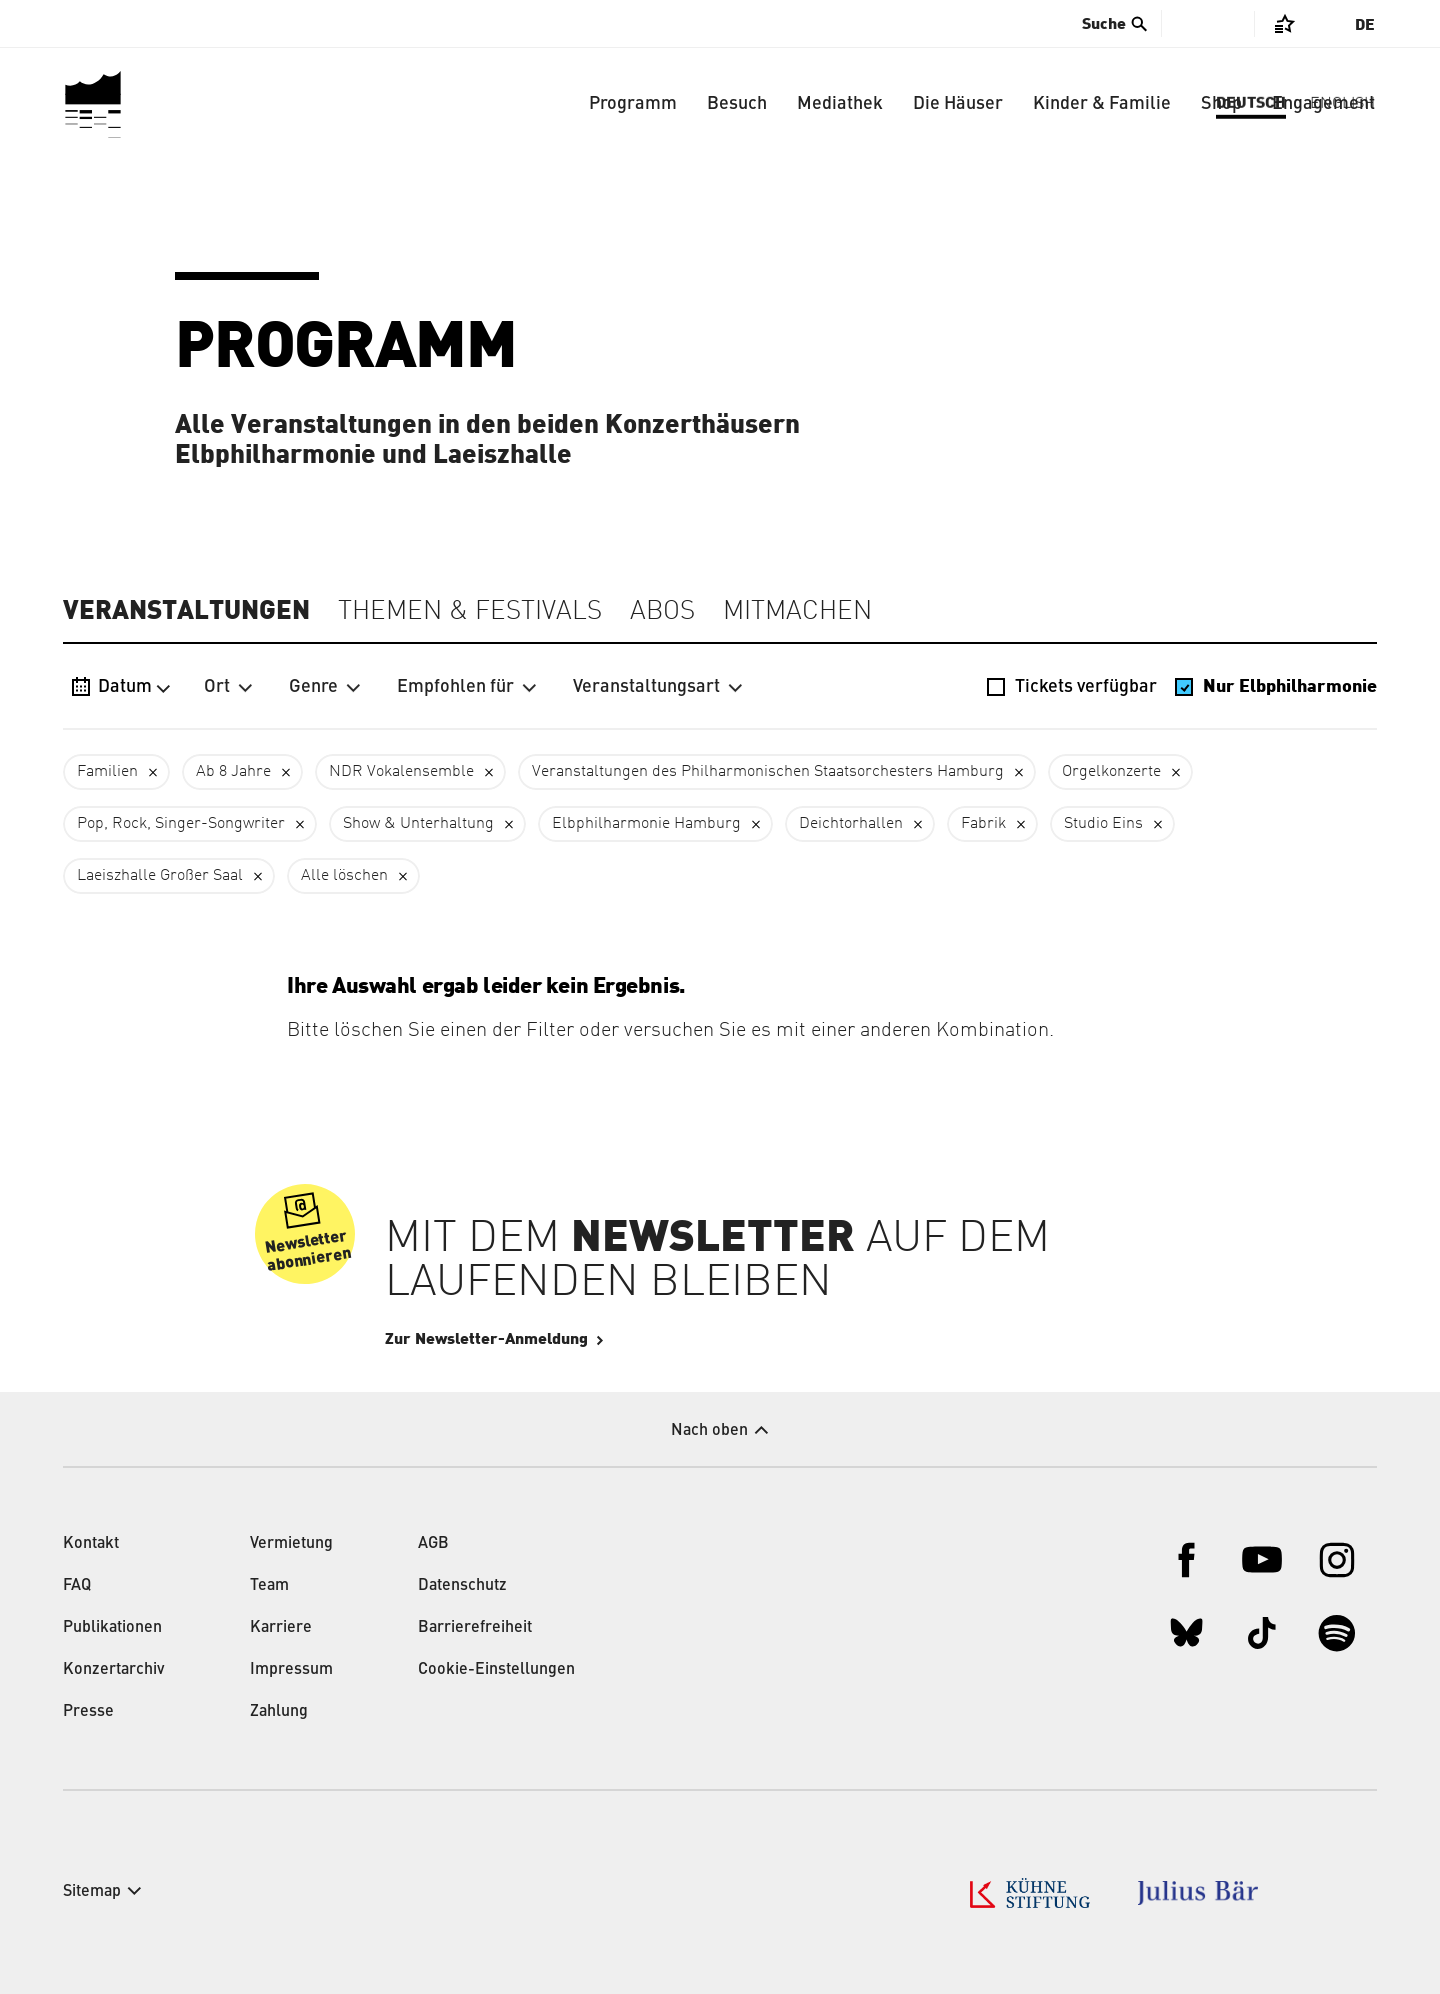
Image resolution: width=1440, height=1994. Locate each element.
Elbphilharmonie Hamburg (646, 824)
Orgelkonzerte (1111, 772)
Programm (633, 104)
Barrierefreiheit (475, 1628)
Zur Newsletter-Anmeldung (546, 1339)
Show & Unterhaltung (418, 824)
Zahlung (279, 1712)
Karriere (281, 1628)
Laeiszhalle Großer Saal (160, 876)
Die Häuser (958, 104)
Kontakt (91, 1544)
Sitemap (92, 1892)
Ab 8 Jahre (233, 772)
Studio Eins (1103, 824)
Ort (228, 687)
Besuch (737, 104)
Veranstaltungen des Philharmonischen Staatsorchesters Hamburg (768, 772)
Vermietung (291, 1544)
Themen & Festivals (470, 612)
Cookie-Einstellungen (496, 1670)
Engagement (1323, 104)
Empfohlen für (467, 687)
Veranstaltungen (186, 611)
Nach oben (709, 1431)
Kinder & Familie (1102, 104)
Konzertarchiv (114, 1670)
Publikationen (112, 1628)
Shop (1221, 104)
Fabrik (983, 824)
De (1365, 25)
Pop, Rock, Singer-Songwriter (181, 824)
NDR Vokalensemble (401, 772)
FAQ (77, 1586)
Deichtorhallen (851, 824)
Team (269, 1586)
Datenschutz (462, 1586)
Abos (662, 612)
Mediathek (840, 104)
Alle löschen (344, 876)
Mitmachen (797, 612)
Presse (88, 1712)
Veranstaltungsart (658, 687)
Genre (325, 687)
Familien (107, 772)
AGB (433, 1544)
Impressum (291, 1670)
